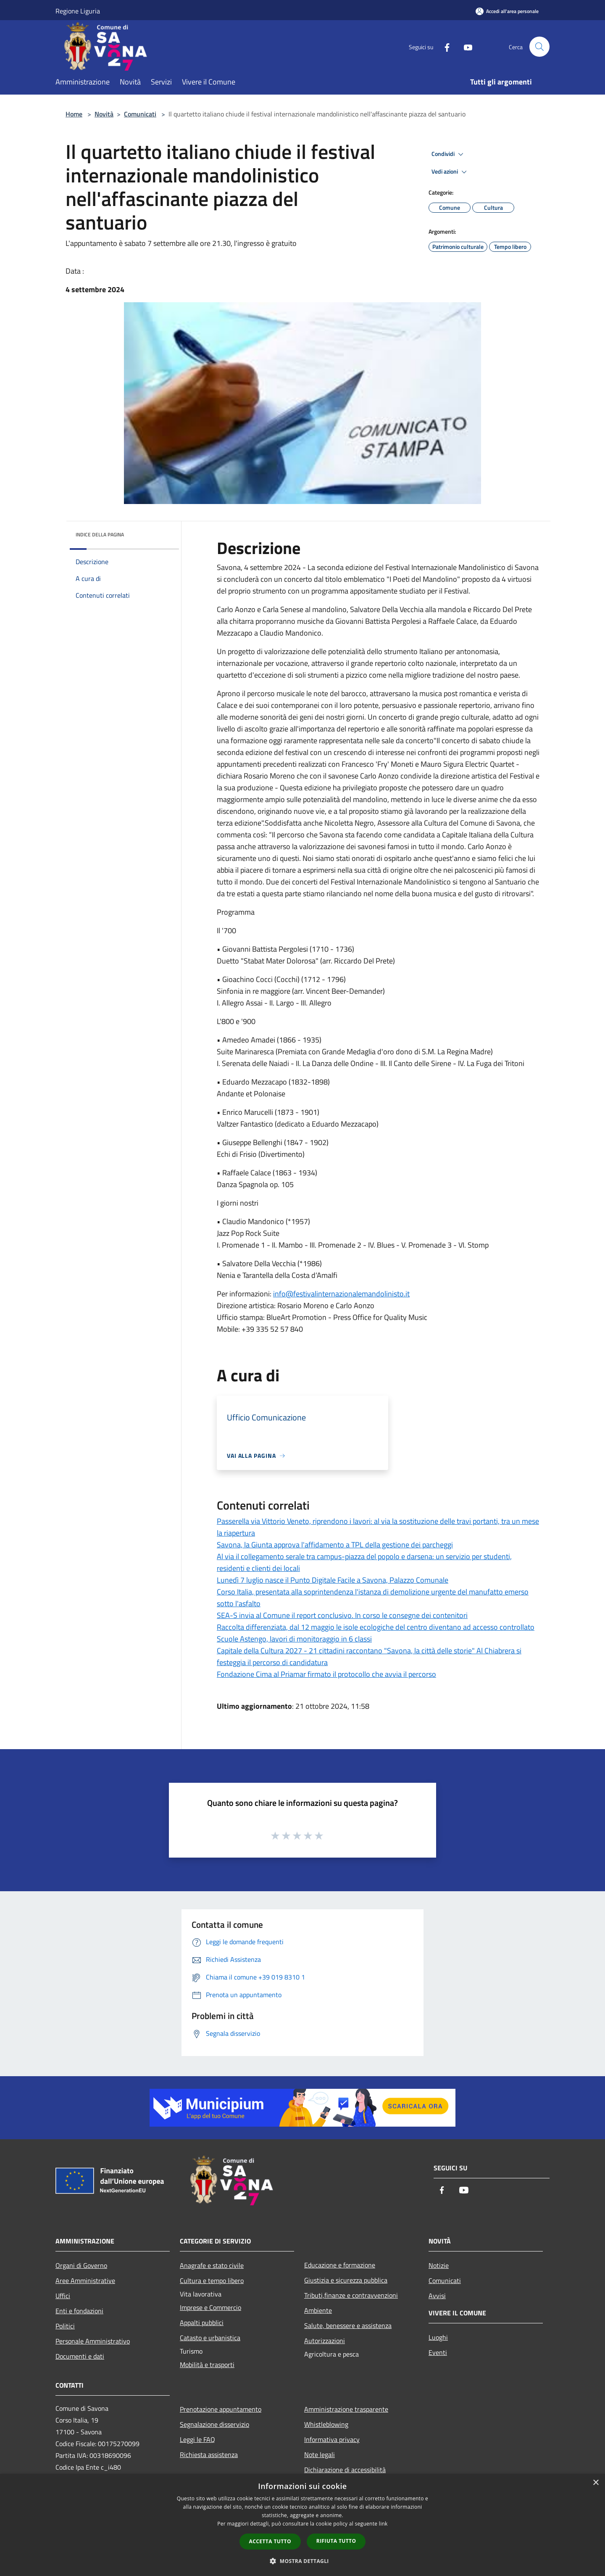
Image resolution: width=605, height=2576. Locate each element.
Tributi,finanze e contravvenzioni (351, 2295)
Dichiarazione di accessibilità (345, 2470)
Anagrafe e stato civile (212, 2265)
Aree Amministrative (85, 2280)
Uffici (62, 2296)
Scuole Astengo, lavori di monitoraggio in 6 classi (294, 1638)
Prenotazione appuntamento (220, 2409)
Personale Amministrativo (92, 2341)
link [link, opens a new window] (383, 2523)
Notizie (439, 2265)
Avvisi (437, 2296)
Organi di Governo (81, 2265)
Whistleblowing (326, 2424)
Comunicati (140, 114)
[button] (302, 2561)
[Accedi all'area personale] (507, 11)
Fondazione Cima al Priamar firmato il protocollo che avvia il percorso (326, 1674)
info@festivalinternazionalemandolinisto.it (341, 1293)
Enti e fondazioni (79, 2311)
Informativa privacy (332, 2439)
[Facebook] (443, 46)
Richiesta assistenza (209, 2454)
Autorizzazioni (324, 2341)
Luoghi (438, 2337)
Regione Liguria (77, 11)
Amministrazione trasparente (346, 2409)
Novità (104, 114)
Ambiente (318, 2310)
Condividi (448, 154)
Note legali (319, 2454)
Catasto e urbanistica (210, 2338)
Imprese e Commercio (210, 2307)
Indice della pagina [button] (100, 534)
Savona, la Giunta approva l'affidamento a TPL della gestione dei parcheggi (335, 1544)
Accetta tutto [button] (270, 2541)
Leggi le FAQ (197, 2439)
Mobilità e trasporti (207, 2365)
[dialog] (302, 2525)
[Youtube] (464, 46)
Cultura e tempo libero (212, 2280)
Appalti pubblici (202, 2322)
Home (74, 114)
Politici (65, 2326)
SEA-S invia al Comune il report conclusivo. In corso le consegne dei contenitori (342, 1615)
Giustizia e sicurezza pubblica (345, 2280)
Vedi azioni (450, 172)
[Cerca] (539, 47)
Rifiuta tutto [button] (336, 2540)
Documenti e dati (79, 2356)
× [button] (595, 2483)
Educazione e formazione (339, 2265)
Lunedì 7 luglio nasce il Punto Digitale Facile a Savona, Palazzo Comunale (332, 1580)
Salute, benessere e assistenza (348, 2325)
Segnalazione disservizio (214, 2424)
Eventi (438, 2352)
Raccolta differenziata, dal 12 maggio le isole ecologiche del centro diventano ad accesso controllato (375, 1627)
